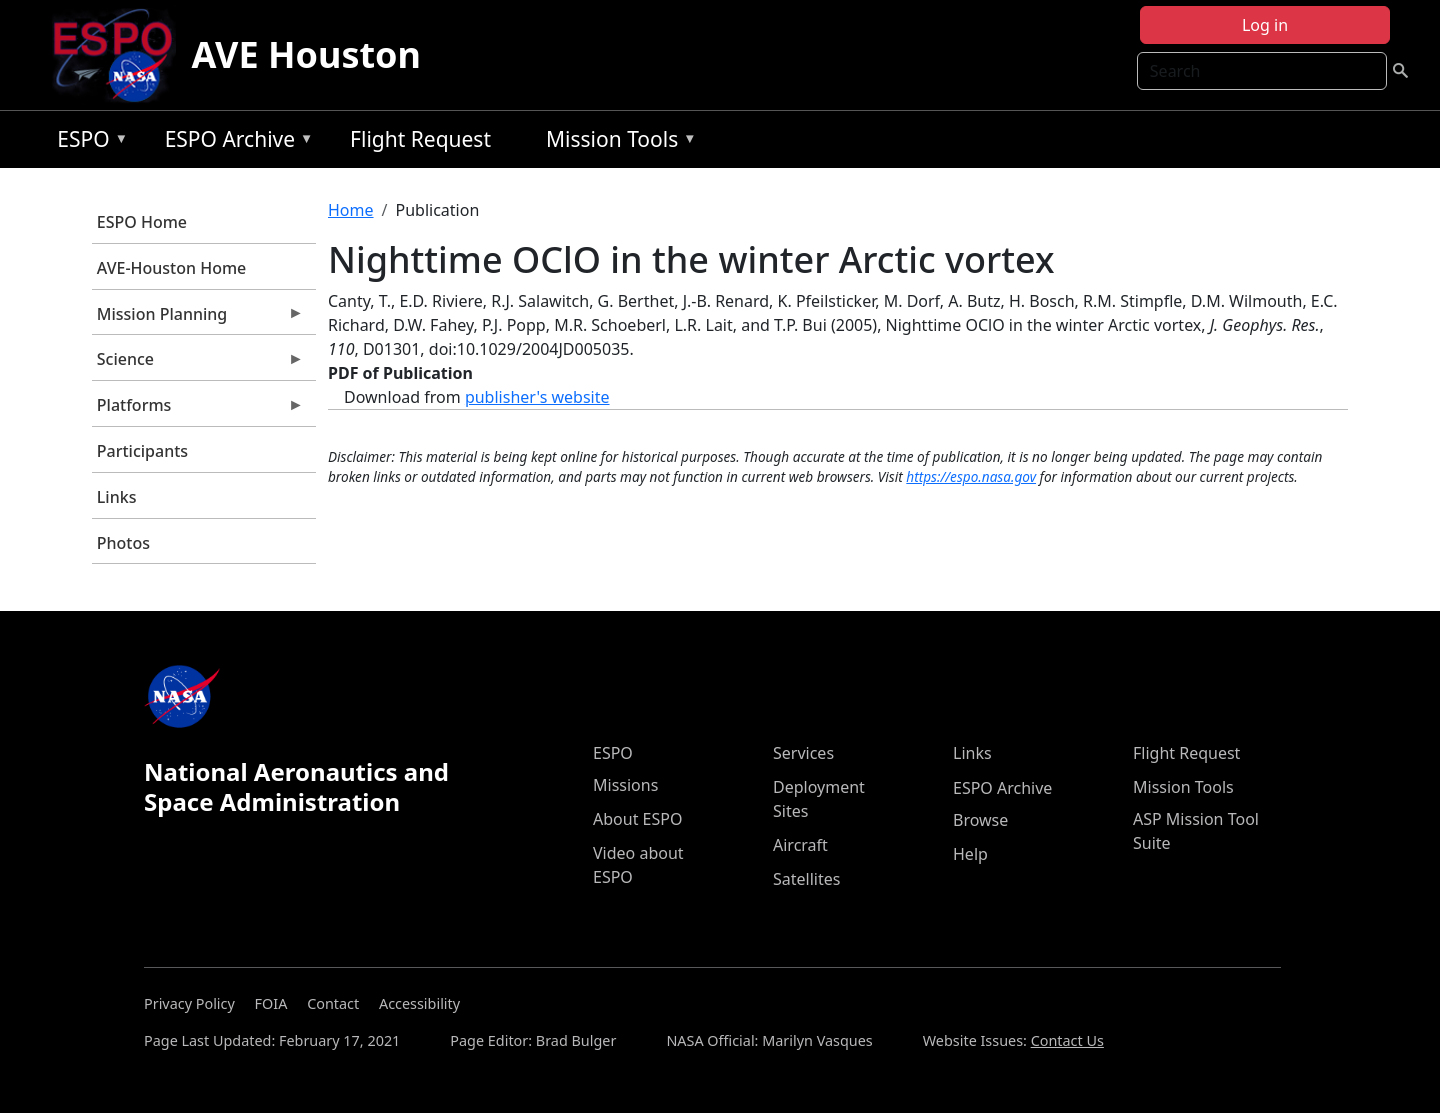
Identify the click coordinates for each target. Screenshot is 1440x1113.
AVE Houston (306, 54)
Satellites (806, 879)
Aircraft (800, 845)
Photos (123, 543)
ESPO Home (142, 222)
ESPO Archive (234, 142)
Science (198, 364)
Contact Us (1067, 1040)
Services (803, 753)
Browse (980, 820)
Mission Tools (616, 142)
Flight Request (420, 139)
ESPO (87, 142)
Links (117, 497)
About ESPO (637, 819)
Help (970, 854)
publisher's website (537, 397)
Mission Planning (198, 319)
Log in (1265, 25)
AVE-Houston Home (171, 268)
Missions (625, 785)
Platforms (198, 410)
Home (351, 210)
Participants (142, 451)
